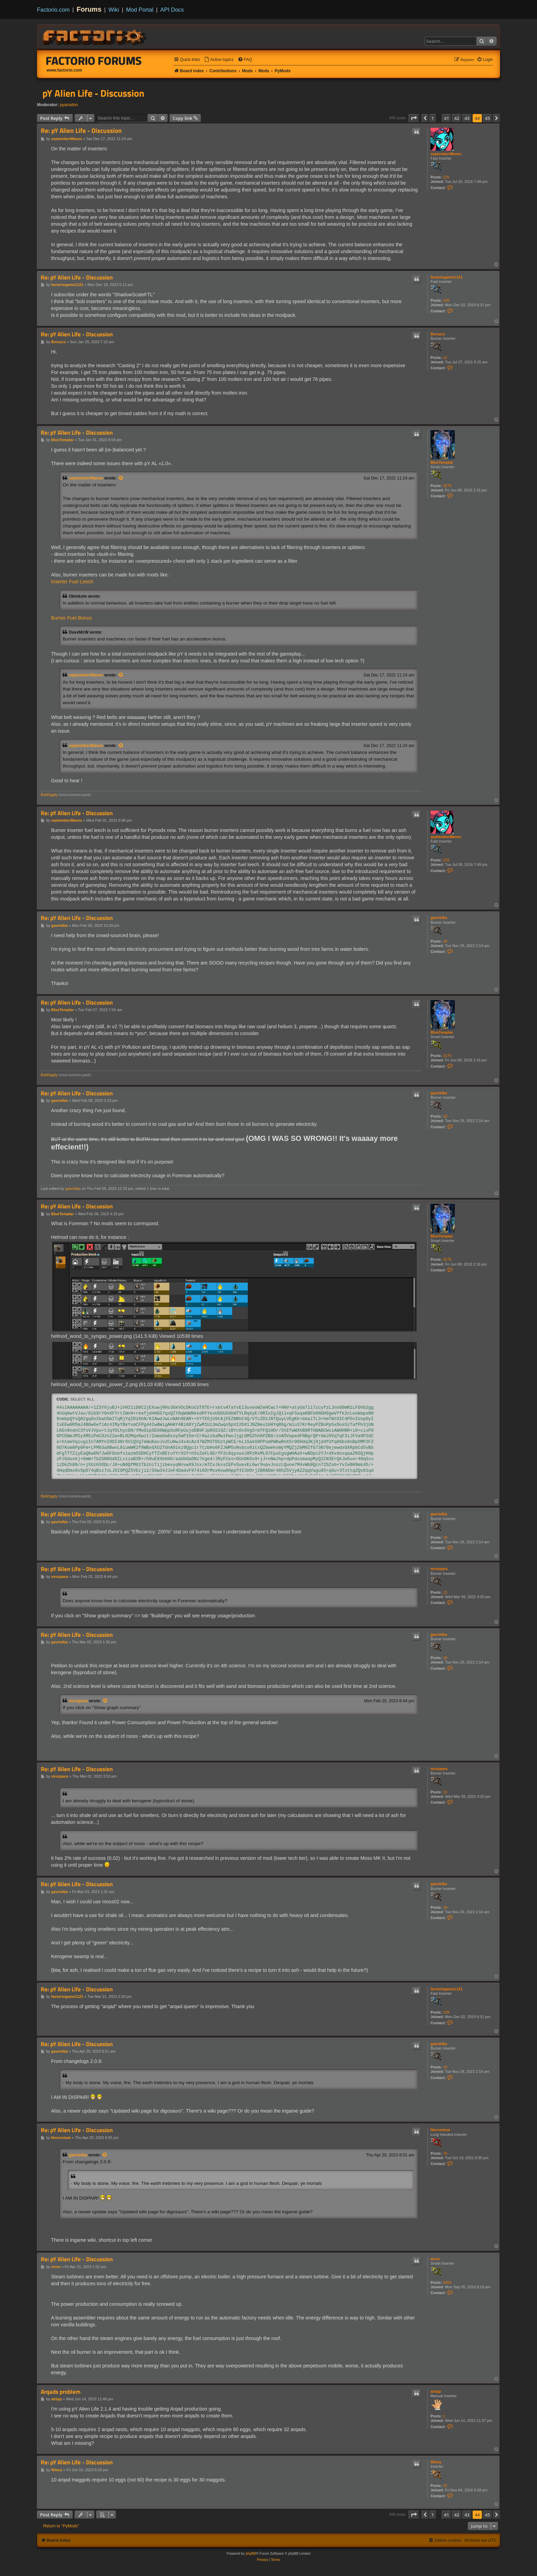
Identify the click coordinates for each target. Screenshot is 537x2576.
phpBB (251, 2553)
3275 (447, 486)
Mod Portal (139, 10)
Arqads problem (60, 2391)
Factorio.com (53, 10)
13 (445, 1592)
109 (446, 300)
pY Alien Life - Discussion (93, 93)
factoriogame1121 (446, 277)
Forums (89, 9)
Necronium (440, 2130)
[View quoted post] (121, 478)
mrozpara (439, 1569)
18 (445, 941)
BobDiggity (49, 795)
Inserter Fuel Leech (72, 581)
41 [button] (446, 118)
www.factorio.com (64, 70)
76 (445, 2153)
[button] (414, 118)
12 (445, 358)
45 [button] (487, 118)
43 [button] (467, 118)
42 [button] (456, 118)
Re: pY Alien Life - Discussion (81, 131)
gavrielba (438, 918)
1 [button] (433, 118)
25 (445, 2486)
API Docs (172, 10)
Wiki (114, 10)
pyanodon (69, 104)
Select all (82, 1399)
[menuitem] (219, 59)
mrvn (435, 2259)
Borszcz (437, 334)
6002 (447, 2282)
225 (446, 177)
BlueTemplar (441, 462)
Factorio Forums (94, 60)
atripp (435, 2391)
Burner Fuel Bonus (71, 618)
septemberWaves (445, 154)
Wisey (435, 2462)
